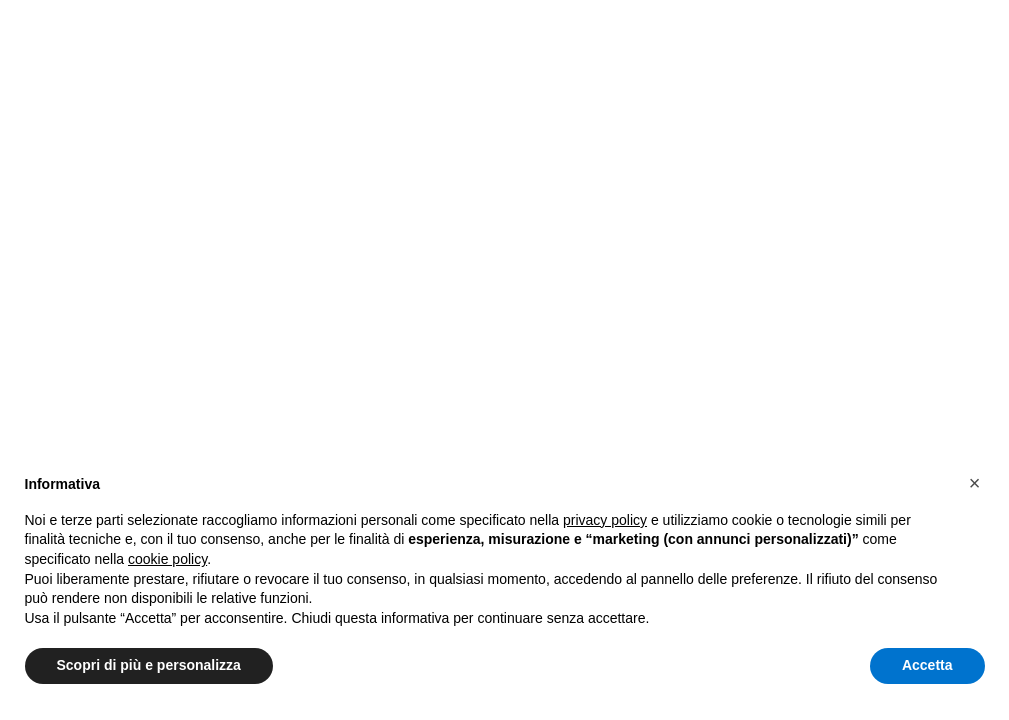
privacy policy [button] (605, 520)
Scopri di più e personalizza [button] (149, 665)
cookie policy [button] (167, 559)
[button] (975, 483)
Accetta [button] (927, 665)
